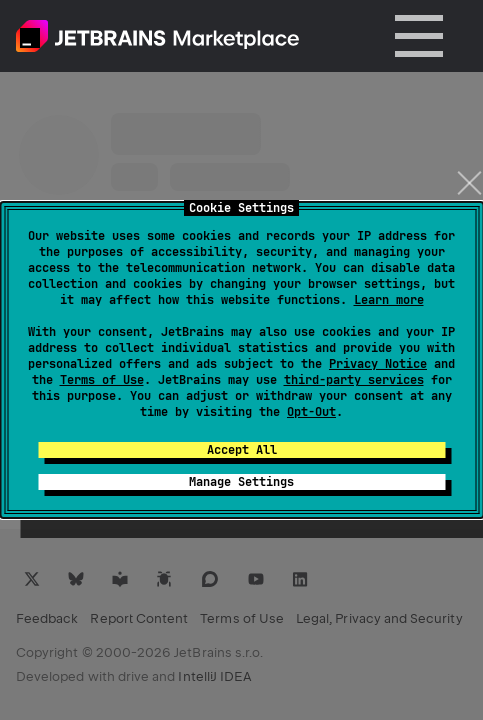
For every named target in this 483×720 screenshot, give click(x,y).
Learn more (389, 300)
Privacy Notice (378, 364)
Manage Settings (241, 482)
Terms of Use (102, 380)
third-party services (354, 380)
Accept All (242, 450)
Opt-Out (311, 412)
